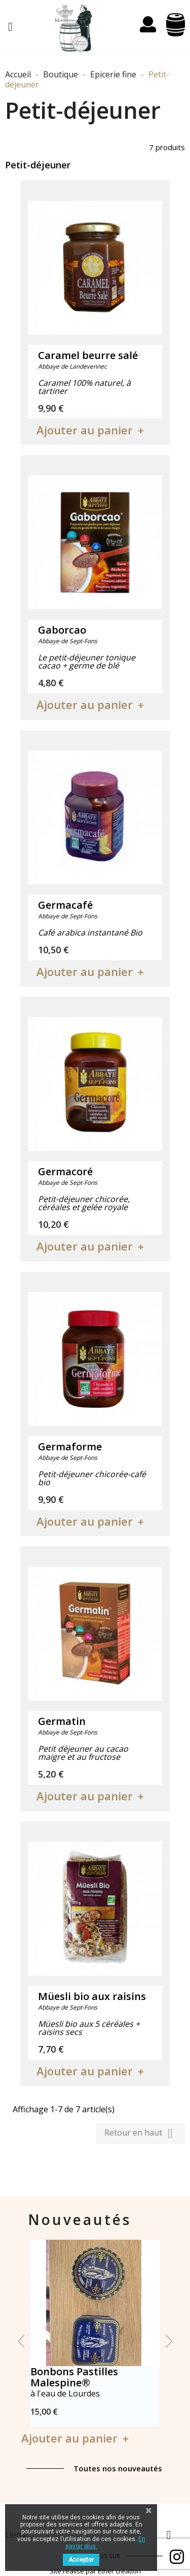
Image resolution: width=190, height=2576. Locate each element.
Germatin (62, 1721)
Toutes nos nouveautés (117, 2468)
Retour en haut (140, 2133)
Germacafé (65, 905)
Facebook (177, 2556)
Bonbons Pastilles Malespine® (74, 2377)
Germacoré (65, 1171)
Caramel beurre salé (88, 355)
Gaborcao (62, 630)
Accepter (81, 2559)
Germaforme (70, 1446)
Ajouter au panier (84, 429)
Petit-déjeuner (37, 165)
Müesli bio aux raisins (92, 1996)
